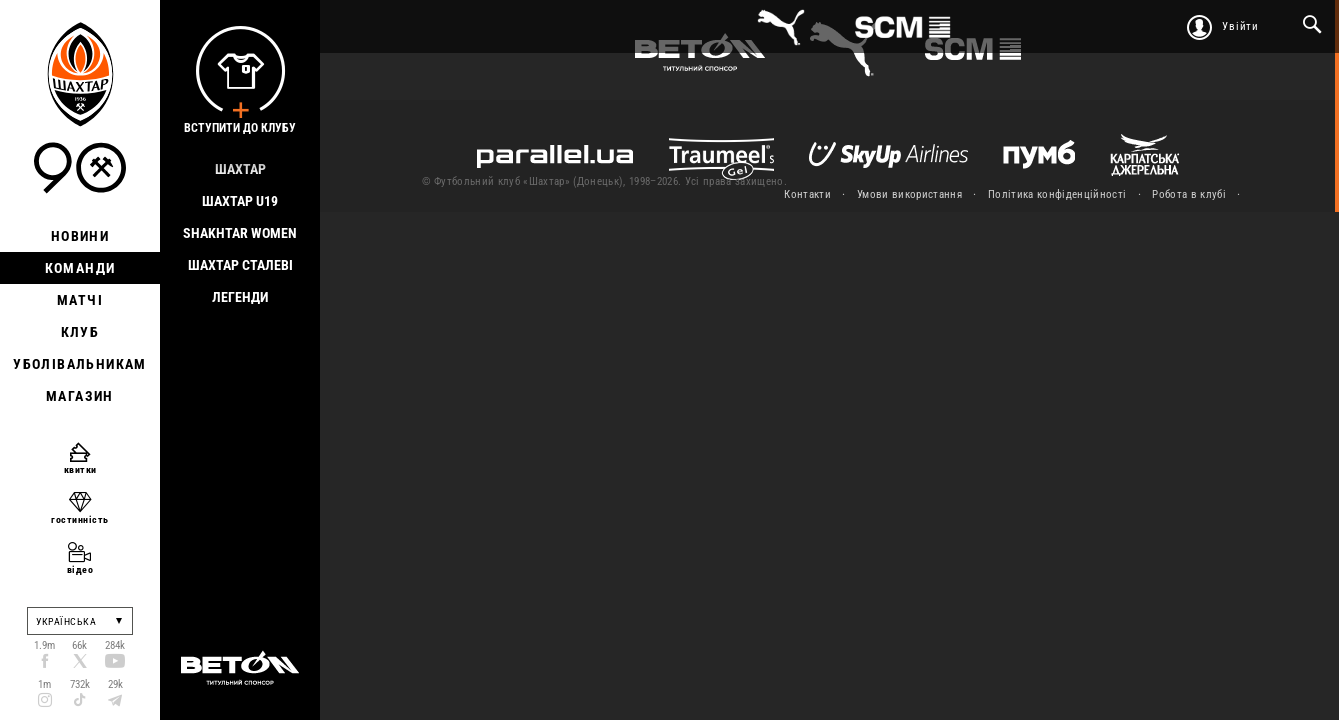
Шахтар (240, 169)
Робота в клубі (1189, 194)
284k (115, 645)
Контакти (807, 194)
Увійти (1240, 26)
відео (80, 569)
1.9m (44, 645)
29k (115, 684)
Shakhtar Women (240, 233)
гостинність (80, 519)
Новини (80, 236)
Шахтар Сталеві (240, 265)
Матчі (80, 300)
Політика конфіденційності (1057, 194)
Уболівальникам (80, 364)
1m (44, 684)
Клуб (80, 332)
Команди (80, 268)
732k (80, 684)
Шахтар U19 (240, 201)
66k (79, 645)
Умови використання (909, 194)
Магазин (80, 396)
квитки (80, 469)
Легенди (240, 297)
